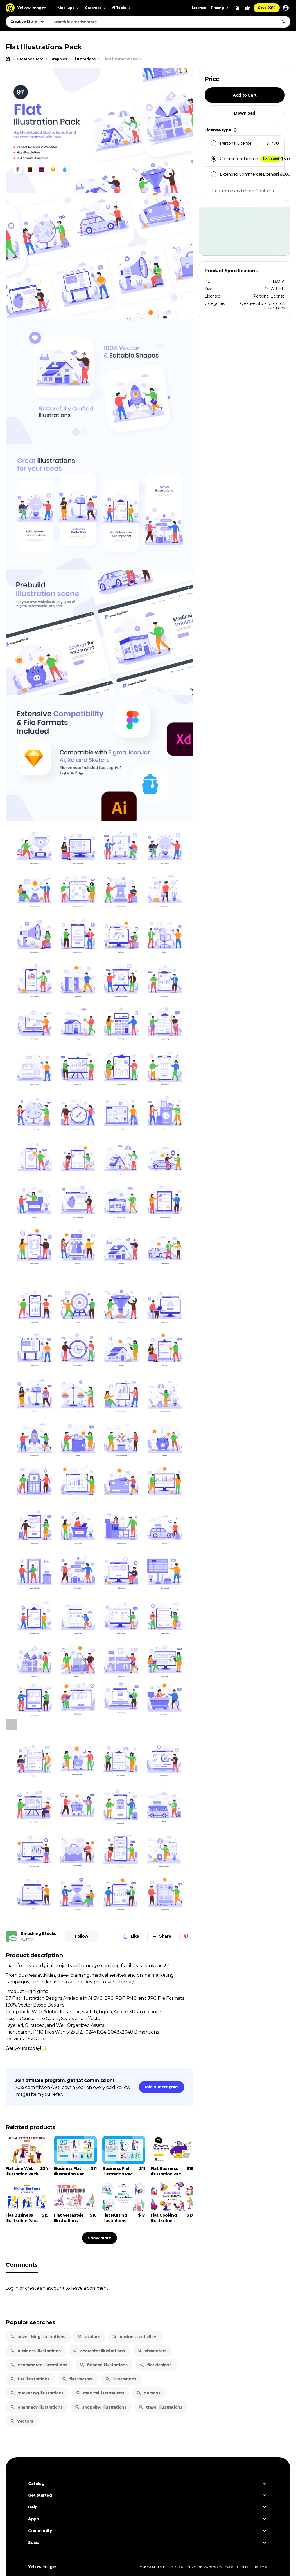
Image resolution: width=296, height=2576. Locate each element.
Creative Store (253, 303)
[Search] (283, 21)
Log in (12, 2288)
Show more (99, 2237)
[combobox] (169, 21)
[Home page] (8, 59)
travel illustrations (160, 2407)
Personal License (269, 296)
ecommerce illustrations (38, 2364)
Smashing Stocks (38, 1933)
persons (148, 2393)
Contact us (266, 190)
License (199, 8)
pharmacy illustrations (36, 2407)
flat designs (155, 2364)
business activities (134, 2336)
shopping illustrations (100, 2407)
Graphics (276, 303)
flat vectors (77, 2378)
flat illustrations (29, 2378)
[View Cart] (237, 7)
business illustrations (35, 2350)
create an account (44, 2288)
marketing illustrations (37, 2393)
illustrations (120, 2378)
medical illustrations (100, 2393)
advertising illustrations (37, 2336)
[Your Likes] (247, 7)
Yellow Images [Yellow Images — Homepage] (42, 2566)
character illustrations (99, 2350)
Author (27, 1939)
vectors (21, 2421)
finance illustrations (104, 2364)
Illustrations (274, 307)
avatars (89, 2336)
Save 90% (266, 8)
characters (151, 2350)
